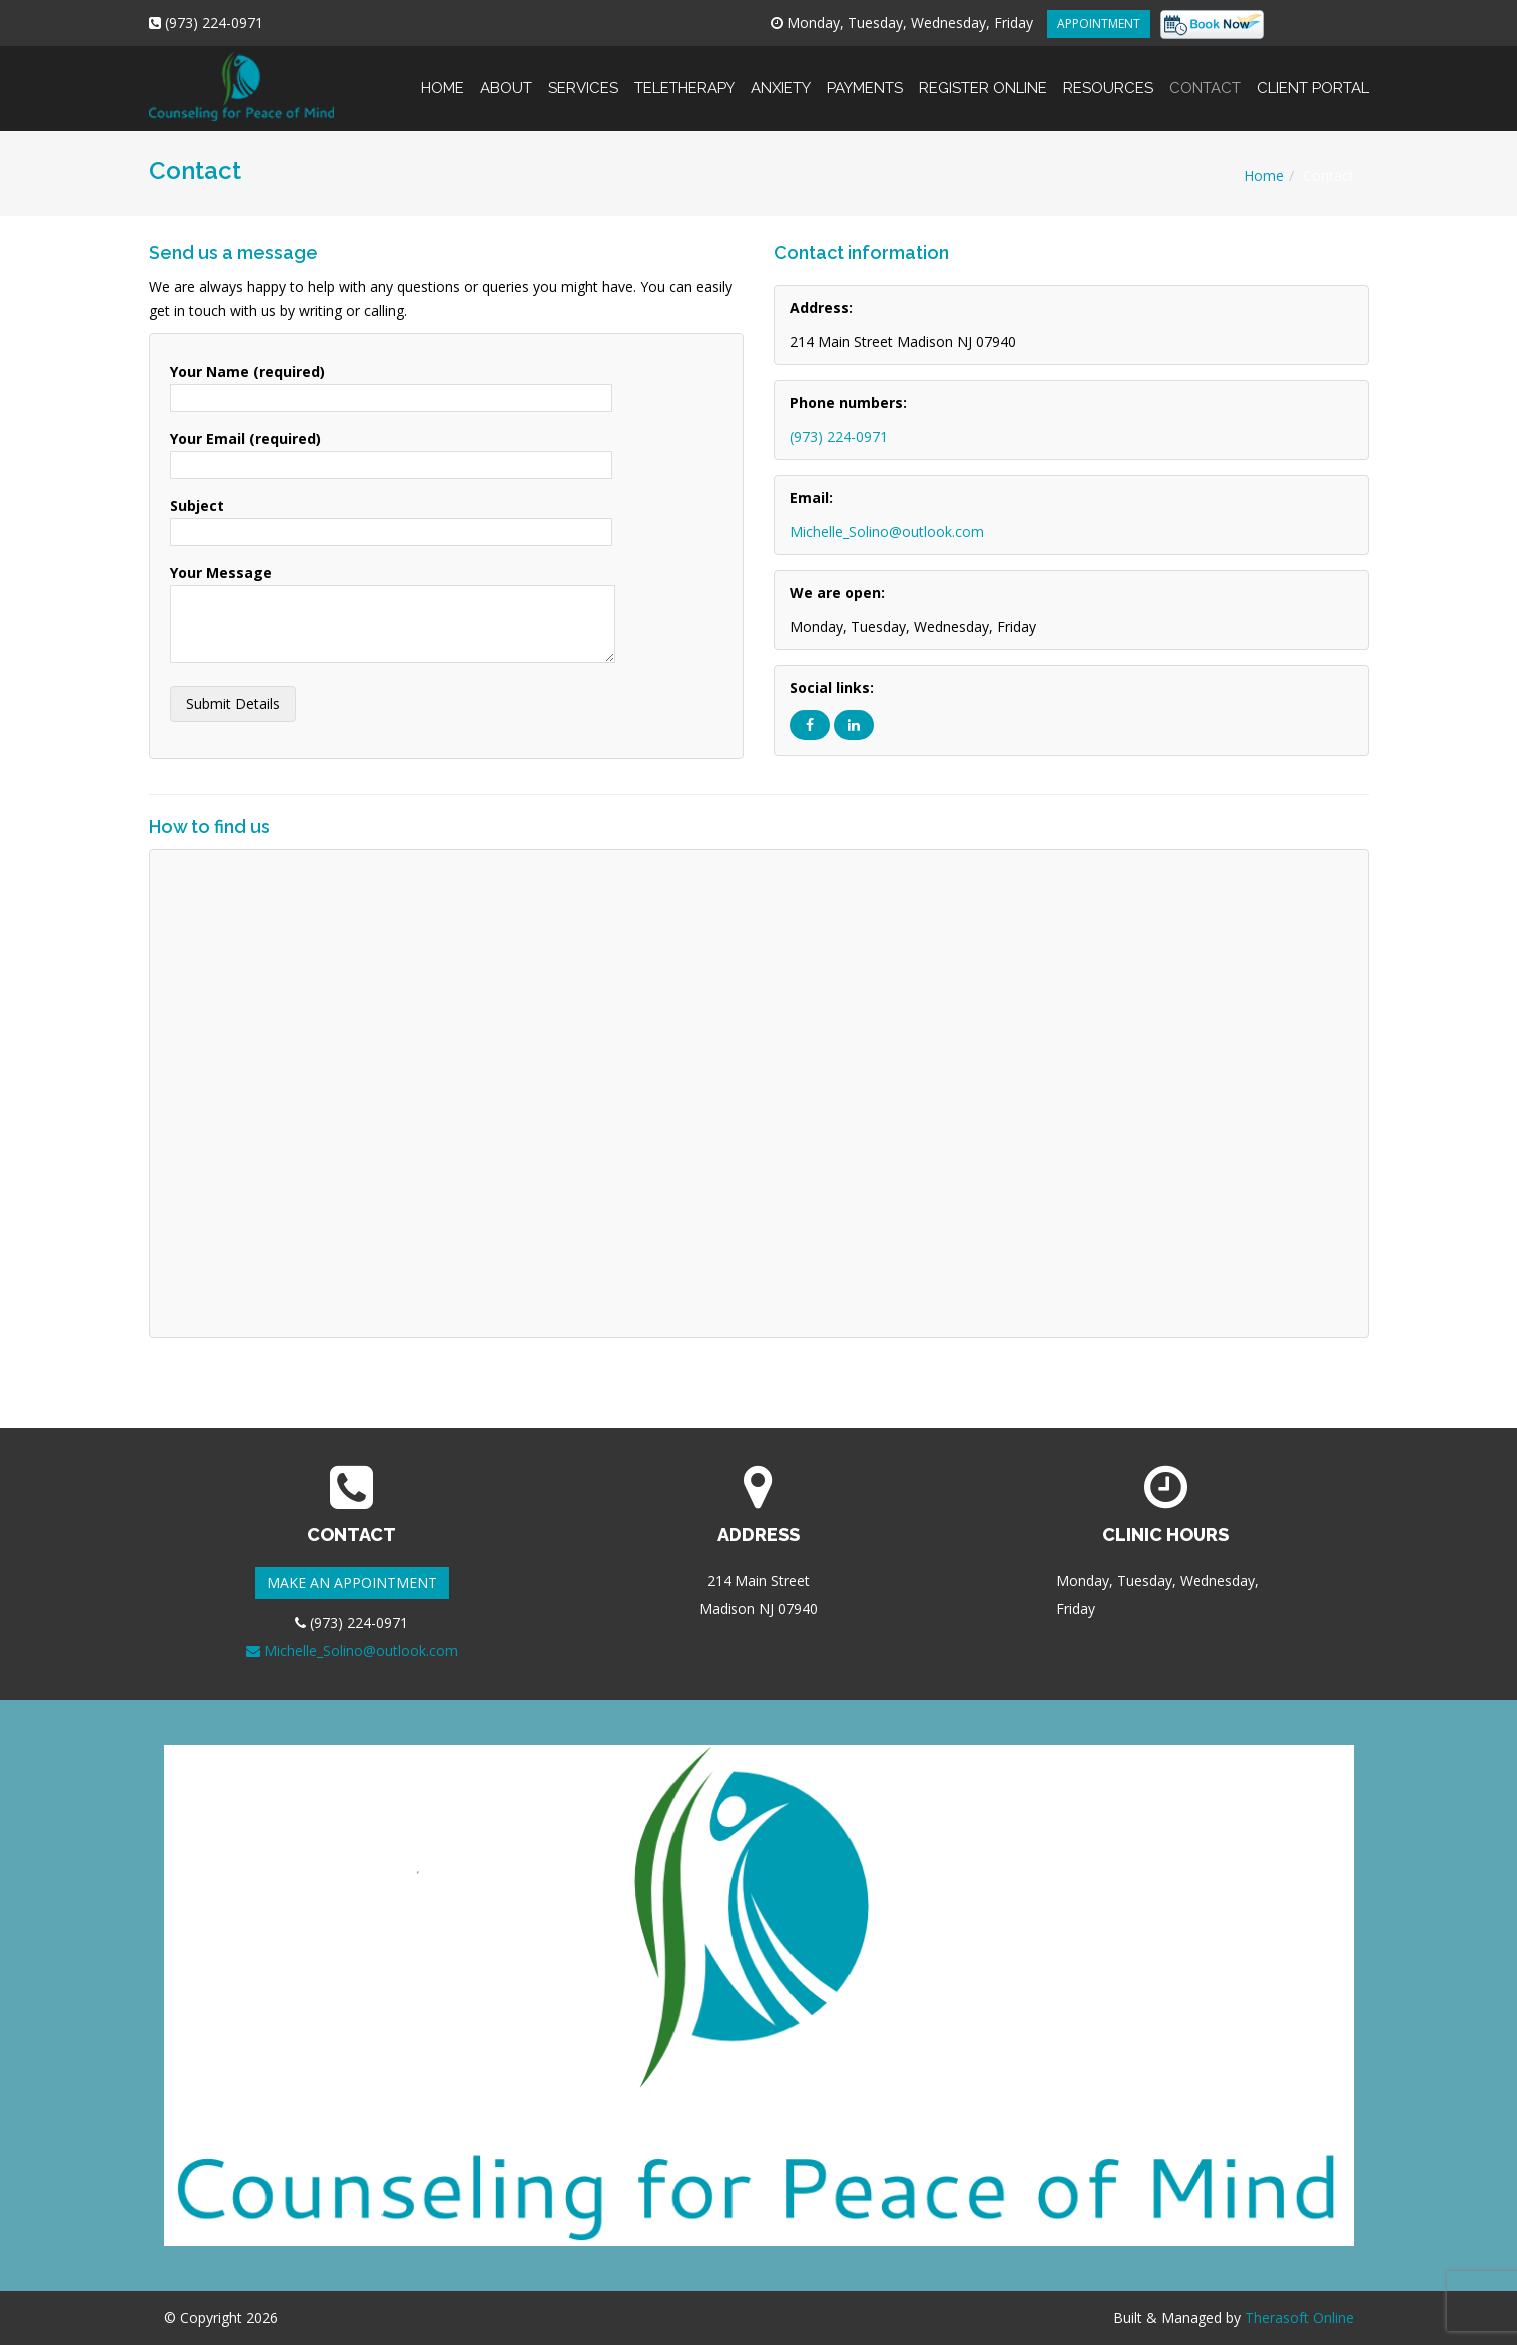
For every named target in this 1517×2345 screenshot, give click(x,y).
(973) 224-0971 (839, 436)
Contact (1205, 71)
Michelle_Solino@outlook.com (887, 531)
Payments (865, 71)
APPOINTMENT (1098, 23)
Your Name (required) (391, 384)
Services (583, 71)
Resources (1108, 71)
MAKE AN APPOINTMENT (352, 1582)
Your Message (392, 615)
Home (442, 71)
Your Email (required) (391, 451)
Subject (391, 518)
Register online (983, 71)
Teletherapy (684, 71)
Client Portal (1309, 71)
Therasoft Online (1299, 2317)
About (506, 71)
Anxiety (781, 71)
